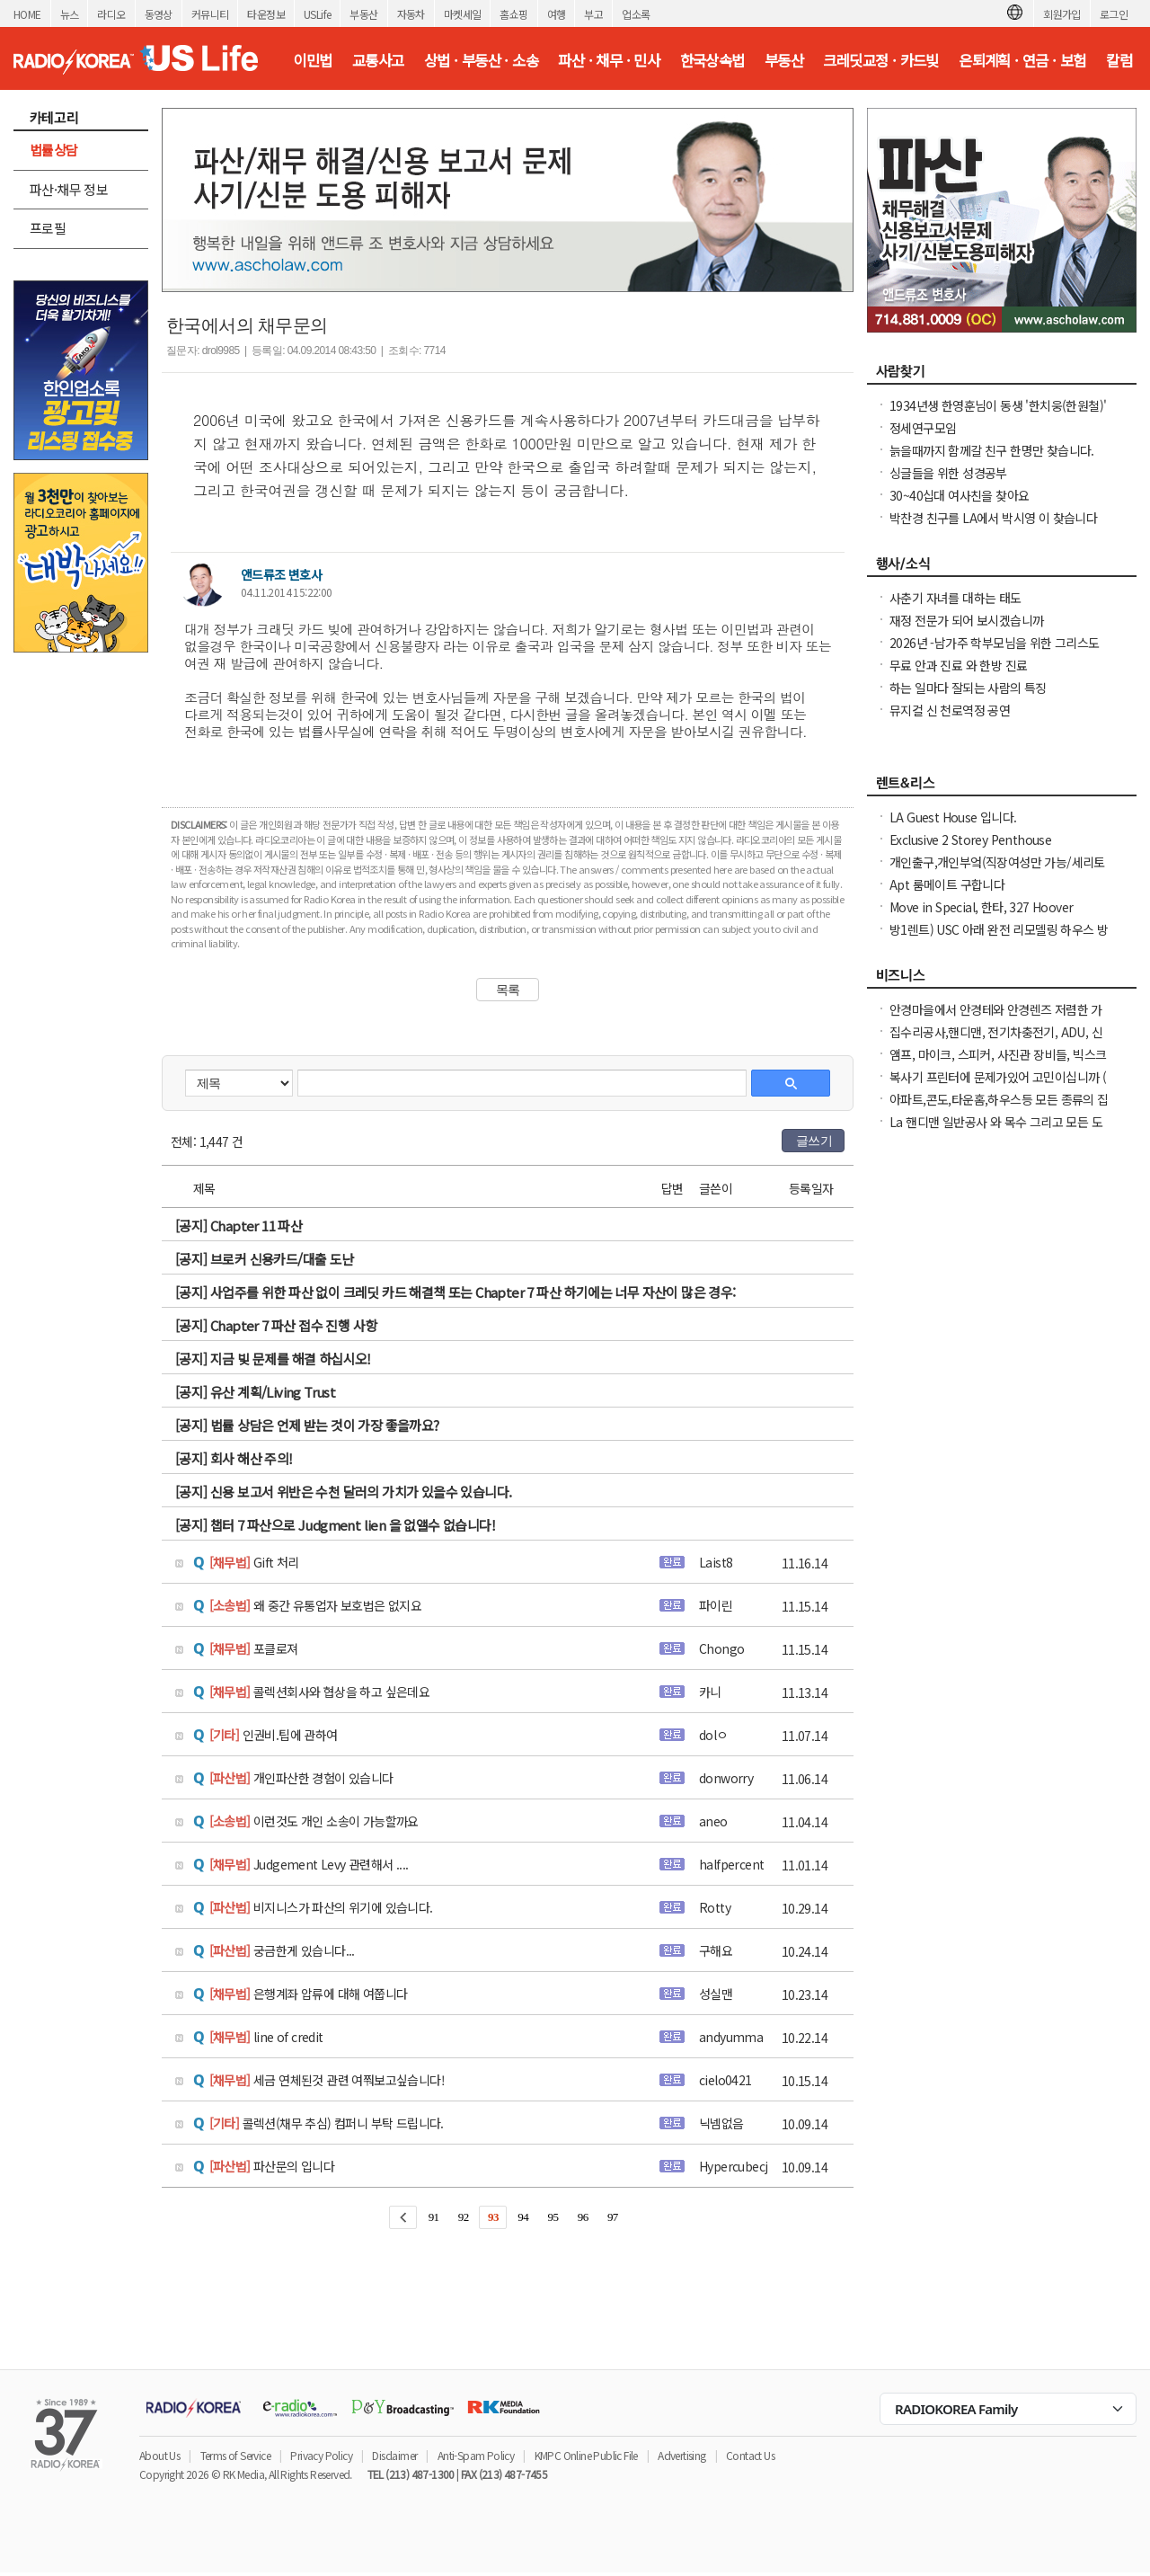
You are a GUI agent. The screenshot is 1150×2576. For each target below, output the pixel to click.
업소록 (636, 14)
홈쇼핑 (513, 14)
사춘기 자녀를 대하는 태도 (955, 598)
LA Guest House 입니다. (953, 817)
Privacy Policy (321, 2455)
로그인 (1114, 14)
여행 (556, 14)
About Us (159, 2455)
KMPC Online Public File (586, 2455)
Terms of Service (235, 2455)
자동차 (411, 14)
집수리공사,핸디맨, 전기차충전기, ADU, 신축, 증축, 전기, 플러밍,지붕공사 (995, 1041)
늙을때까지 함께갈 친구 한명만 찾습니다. (991, 450)
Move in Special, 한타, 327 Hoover (981, 907)
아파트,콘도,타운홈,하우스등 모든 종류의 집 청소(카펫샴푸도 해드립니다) (999, 1108)
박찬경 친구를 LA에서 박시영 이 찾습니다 (993, 518)
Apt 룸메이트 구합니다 (946, 884)
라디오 (111, 14)
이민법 (312, 60)
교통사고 (378, 60)
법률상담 (54, 149)
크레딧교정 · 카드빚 (880, 60)
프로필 (48, 227)
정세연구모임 (922, 428)
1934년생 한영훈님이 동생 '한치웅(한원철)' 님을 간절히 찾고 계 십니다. (997, 414)
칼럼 (1119, 60)
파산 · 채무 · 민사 (608, 60)
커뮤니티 (210, 14)
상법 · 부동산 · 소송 (481, 60)
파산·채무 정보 (69, 189)
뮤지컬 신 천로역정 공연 (949, 710)
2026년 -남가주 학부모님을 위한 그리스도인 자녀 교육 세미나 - (994, 652)
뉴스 (69, 14)
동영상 (158, 14)
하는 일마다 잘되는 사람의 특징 (968, 688)
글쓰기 (814, 1140)
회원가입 (1062, 14)
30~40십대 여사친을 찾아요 (959, 495)
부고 (593, 14)
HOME (27, 14)
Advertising (681, 2455)
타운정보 (266, 14)
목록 (508, 989)
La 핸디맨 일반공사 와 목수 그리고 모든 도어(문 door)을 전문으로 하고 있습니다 (995, 1131)
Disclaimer (394, 2455)
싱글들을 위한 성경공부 (948, 473)
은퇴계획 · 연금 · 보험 (1022, 60)
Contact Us (750, 2455)
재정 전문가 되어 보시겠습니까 (966, 620)
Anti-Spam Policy (476, 2455)
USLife (317, 14)
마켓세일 (463, 14)
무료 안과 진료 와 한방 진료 (958, 665)
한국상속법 (712, 60)
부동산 (363, 14)
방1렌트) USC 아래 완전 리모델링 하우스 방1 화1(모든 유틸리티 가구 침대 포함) (998, 938)
